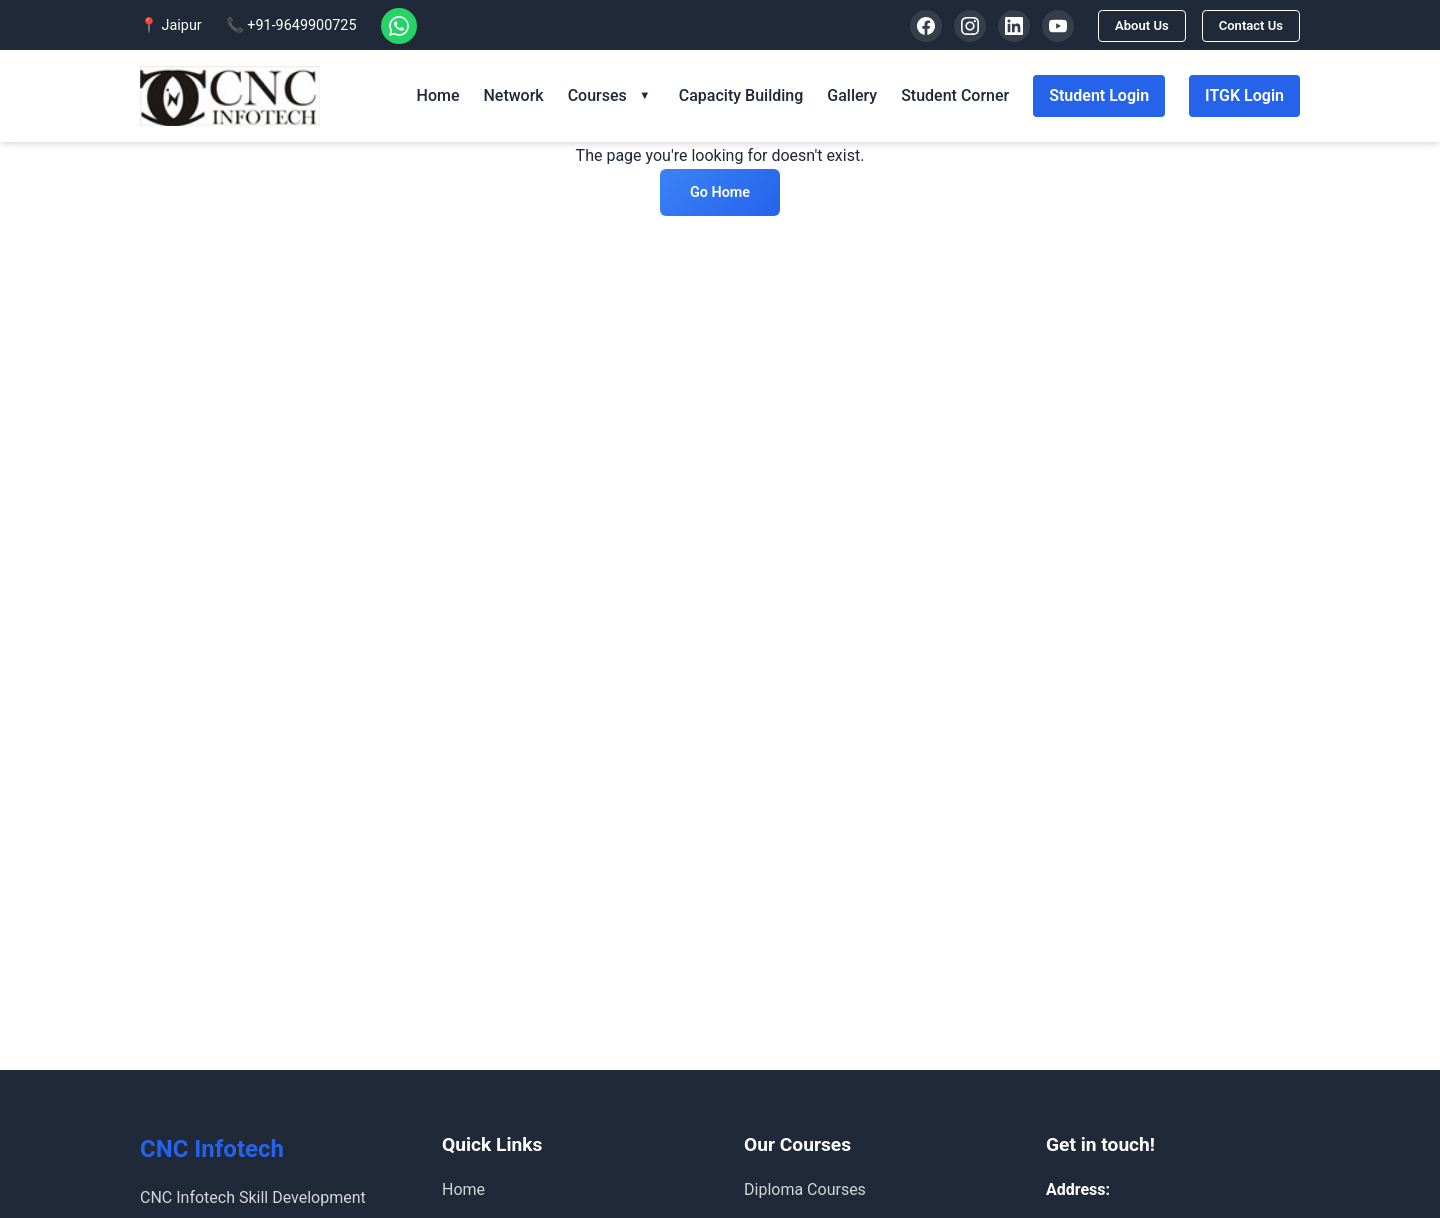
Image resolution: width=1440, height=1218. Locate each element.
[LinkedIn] (1002, 26)
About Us (1132, 25)
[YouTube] (1046, 26)
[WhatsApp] (399, 26)
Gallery (852, 95)
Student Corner (955, 95)
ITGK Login (1244, 95)
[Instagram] (958, 26)
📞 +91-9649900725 (291, 25)
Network (513, 95)
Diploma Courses (805, 1189)
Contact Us (1247, 25)
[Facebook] (914, 26)
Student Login (1099, 95)
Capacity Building (741, 95)
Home (438, 95)
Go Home (720, 192)
